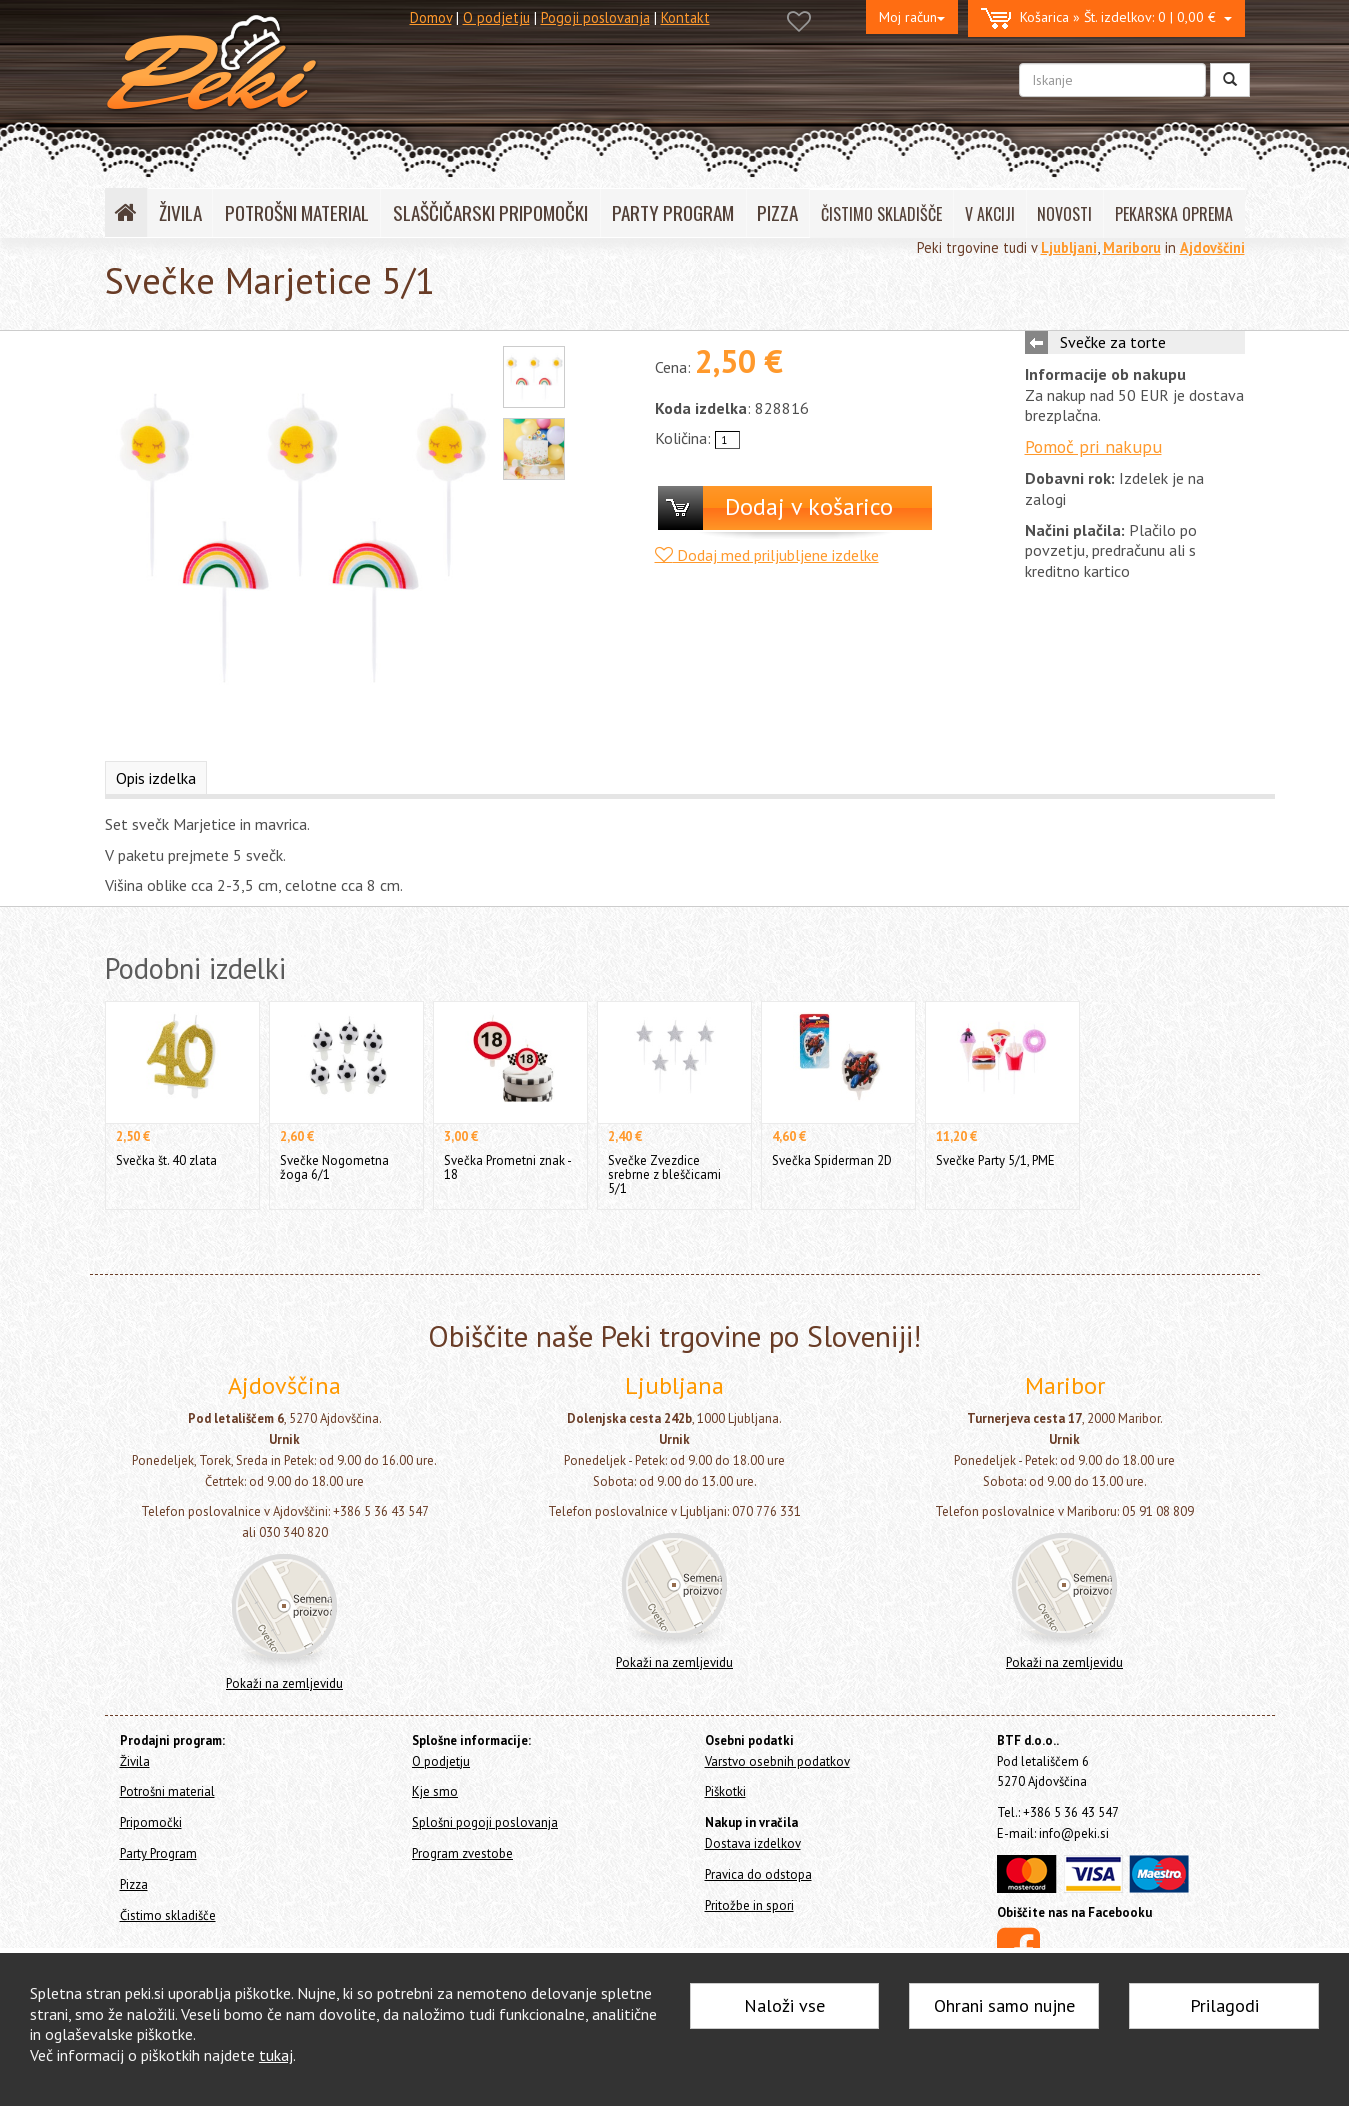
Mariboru (1132, 247)
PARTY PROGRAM (673, 212)
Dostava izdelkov (753, 1843)
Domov (431, 17)
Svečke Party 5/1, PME (995, 1160)
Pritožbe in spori (749, 1905)
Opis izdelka (156, 778)
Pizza (134, 1884)
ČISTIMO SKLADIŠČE (881, 214)
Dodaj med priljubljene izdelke (767, 555)
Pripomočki (151, 1822)
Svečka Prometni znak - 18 (507, 1167)
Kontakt (685, 17)
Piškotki (725, 1791)
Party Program (158, 1853)
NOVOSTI (1064, 214)
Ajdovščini (1212, 247)
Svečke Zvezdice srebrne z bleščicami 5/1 (664, 1174)
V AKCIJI (990, 214)
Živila (135, 1761)
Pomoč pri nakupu (1093, 446)
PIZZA (777, 212)
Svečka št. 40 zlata (166, 1160)
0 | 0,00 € (1106, 18)
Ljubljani (1069, 247)
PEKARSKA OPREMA (1174, 214)
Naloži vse (784, 2005)
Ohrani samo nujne (1004, 2005)
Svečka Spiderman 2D (832, 1160)
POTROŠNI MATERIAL (297, 212)
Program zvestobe (462, 1853)
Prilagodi (1224, 2005)
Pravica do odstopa (758, 1874)
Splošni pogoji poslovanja (485, 1822)
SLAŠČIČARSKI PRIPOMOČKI (490, 212)
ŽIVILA (180, 212)
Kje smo (435, 1791)
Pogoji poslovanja (595, 17)
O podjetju (496, 17)
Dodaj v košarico (809, 506)
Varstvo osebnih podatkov (777, 1761)
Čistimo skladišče (168, 1915)
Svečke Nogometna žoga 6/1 (334, 1167)
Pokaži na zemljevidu (284, 1683)
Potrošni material (167, 1791)
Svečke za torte (1113, 342)
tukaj (276, 2055)
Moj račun (912, 17)
